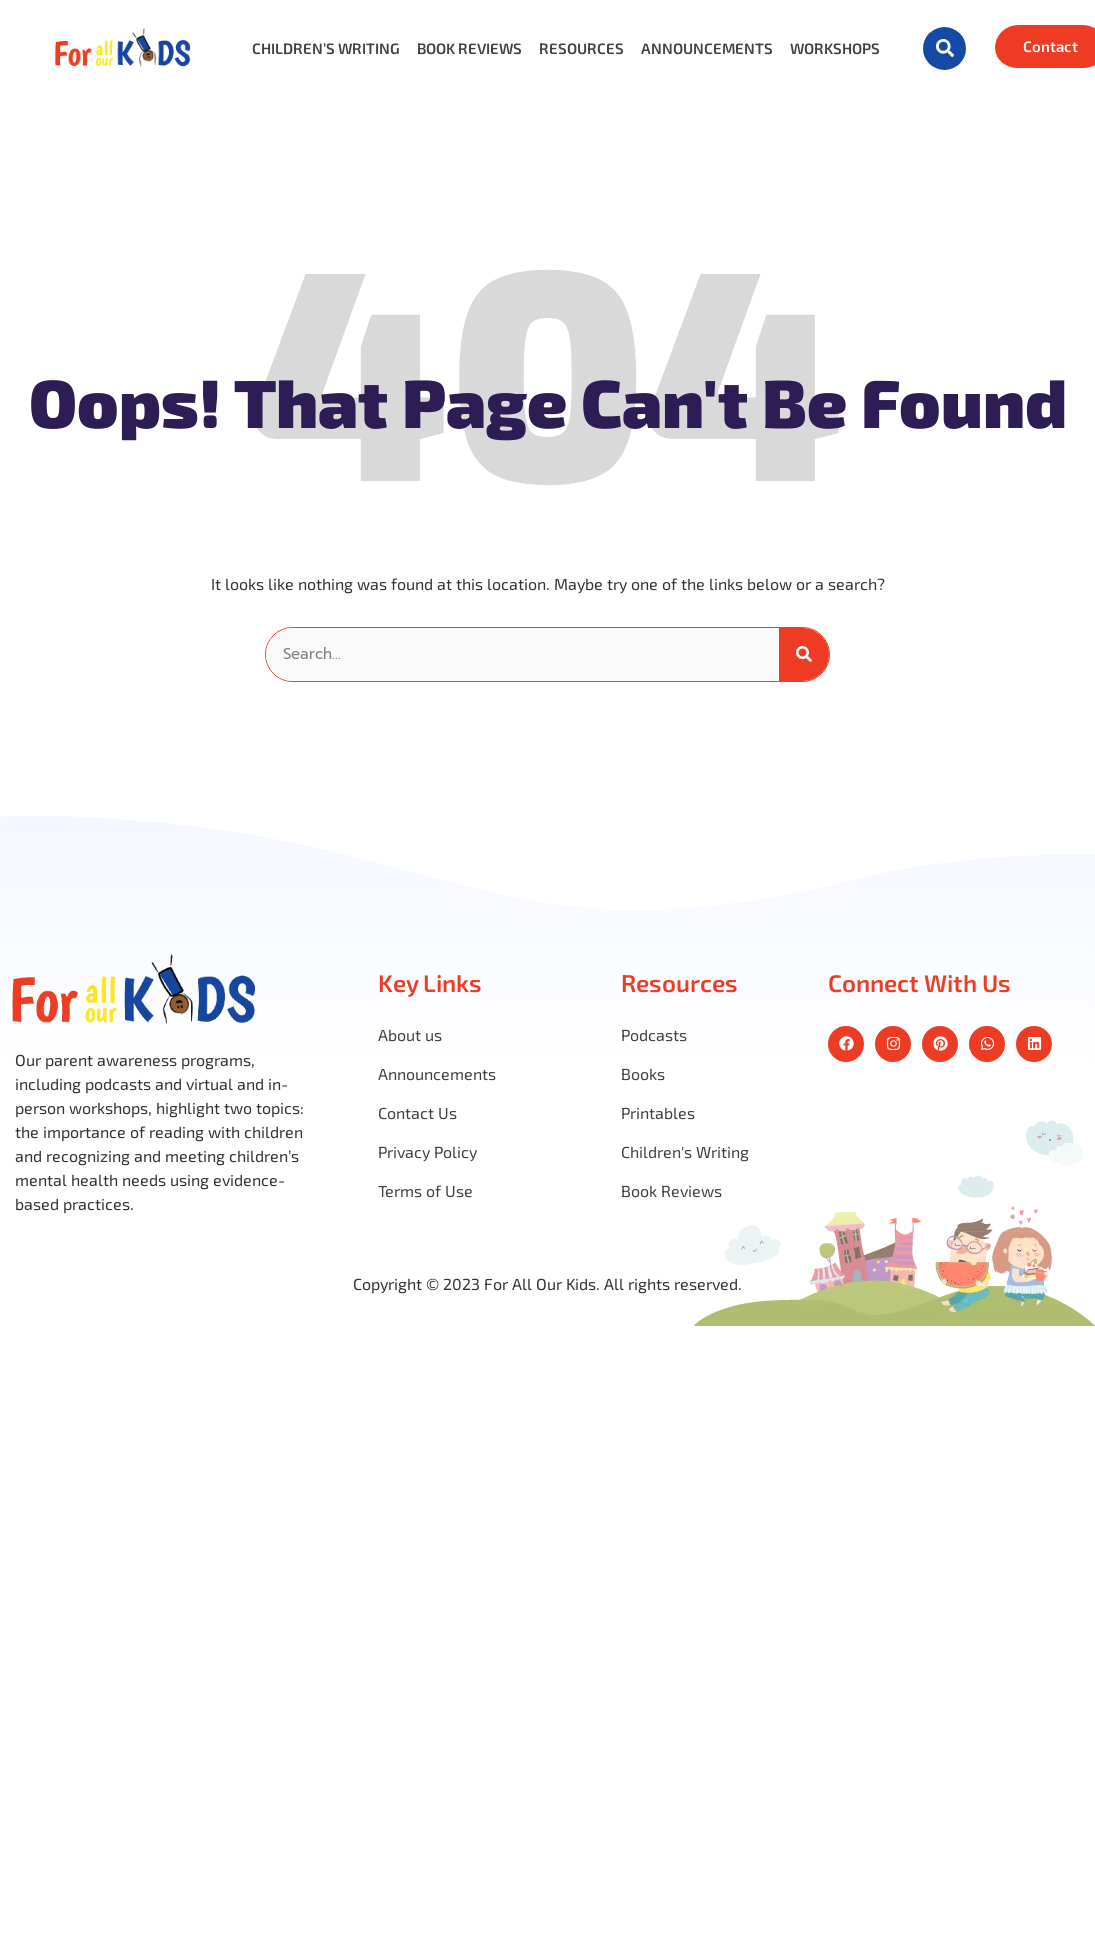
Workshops (835, 48)
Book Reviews (469, 48)
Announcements (707, 48)
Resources (581, 48)
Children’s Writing (326, 48)
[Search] (804, 654)
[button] (944, 48)
